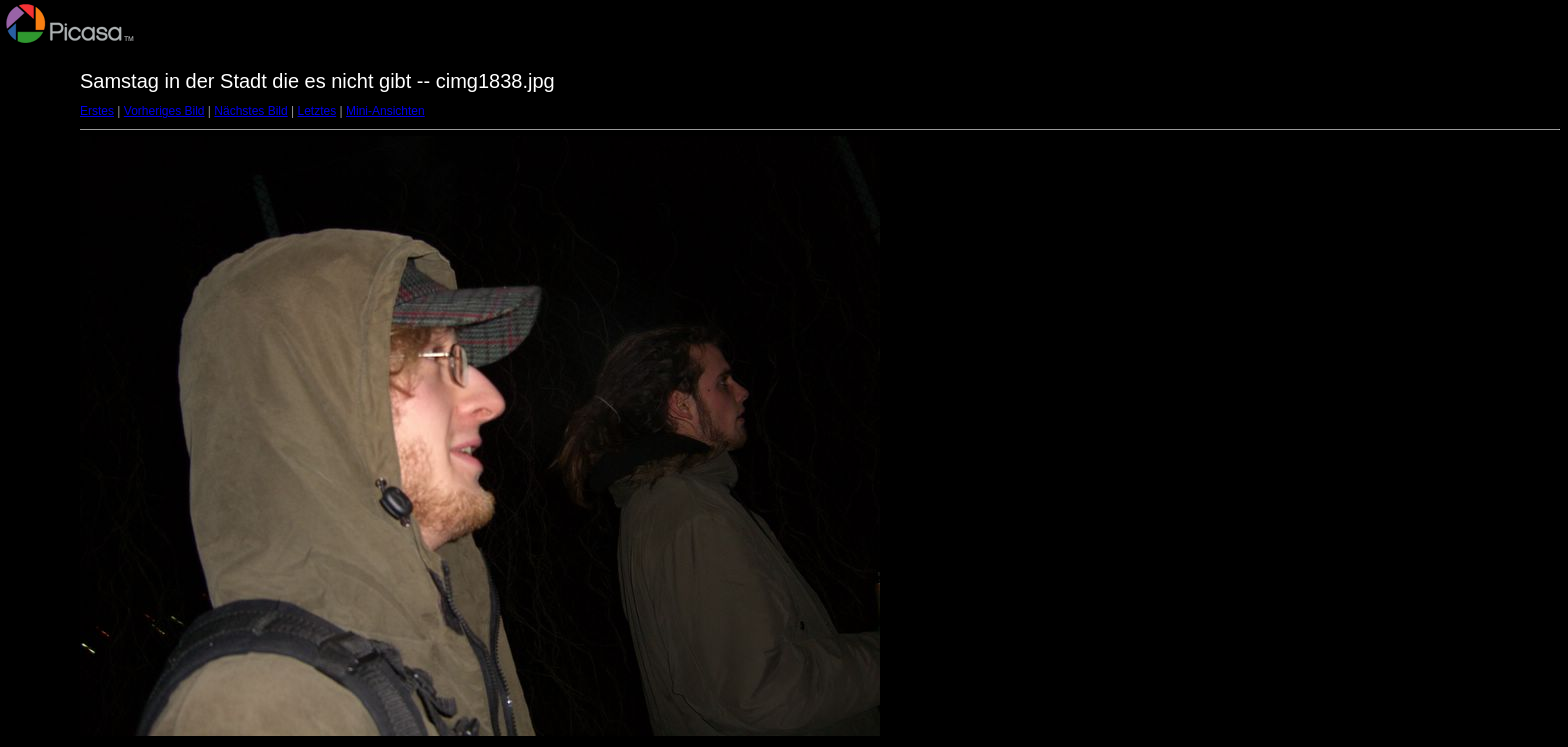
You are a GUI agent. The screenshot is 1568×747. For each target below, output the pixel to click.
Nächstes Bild (250, 111)
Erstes (97, 111)
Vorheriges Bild (164, 111)
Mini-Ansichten (385, 111)
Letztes (317, 111)
